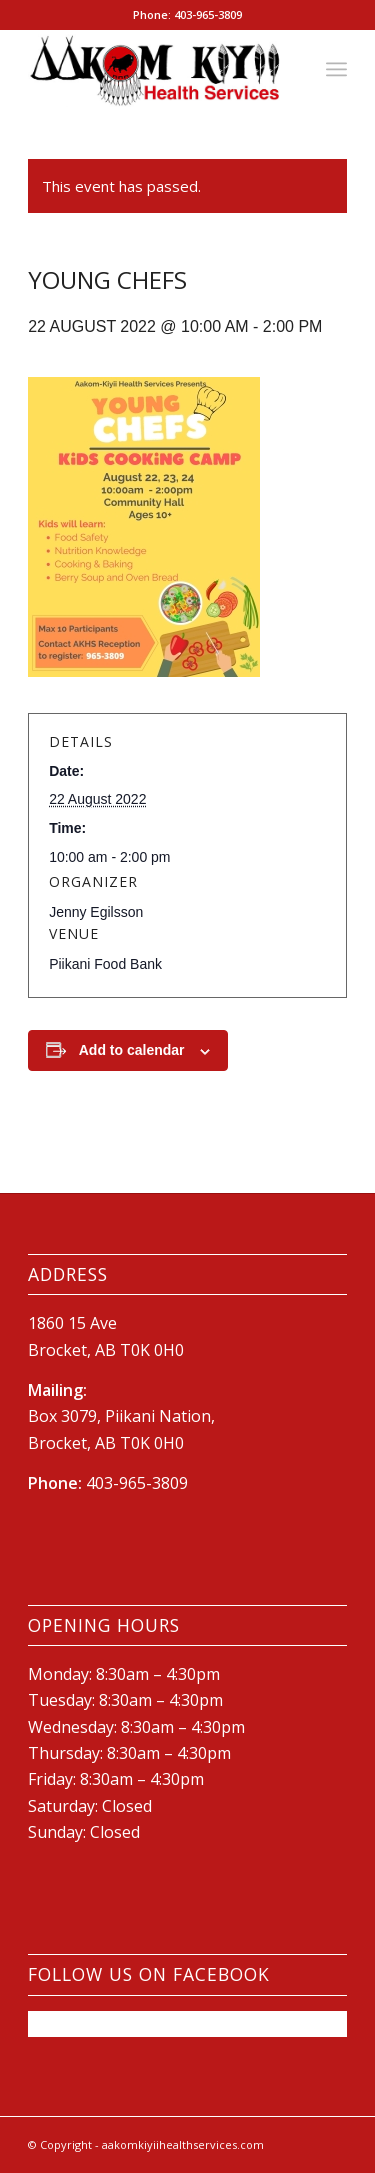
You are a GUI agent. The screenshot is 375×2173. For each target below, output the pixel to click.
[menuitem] (336, 69)
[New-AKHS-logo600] (155, 69)
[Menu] (336, 69)
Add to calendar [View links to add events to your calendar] (132, 1050)
